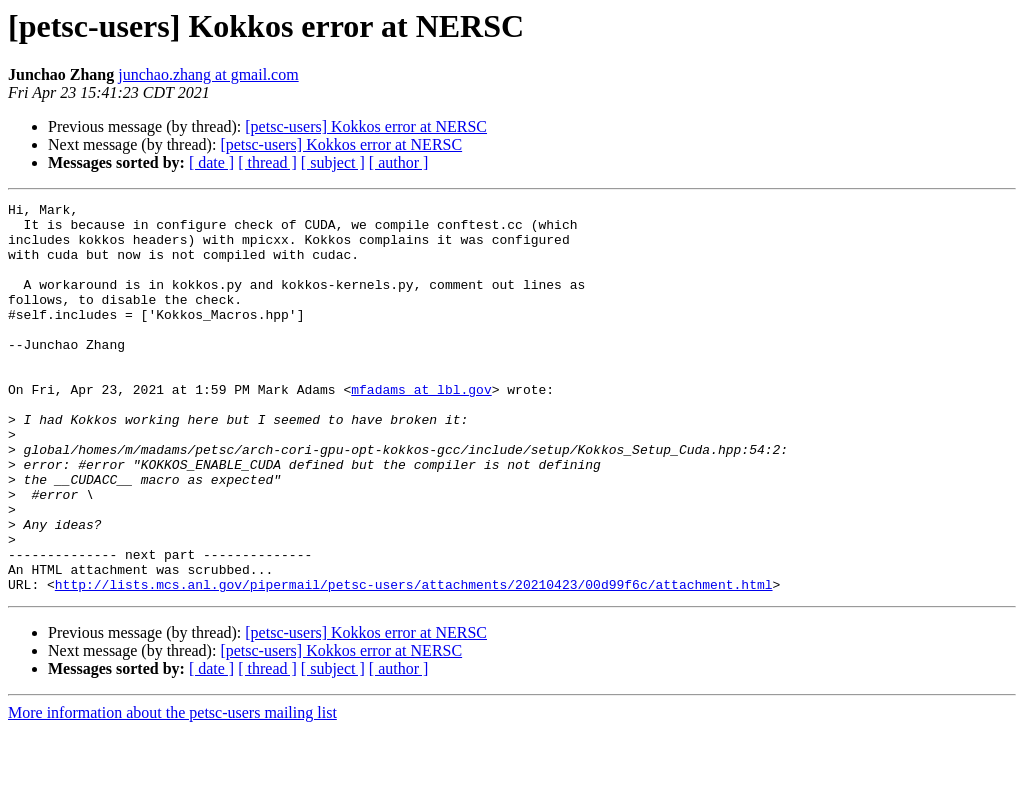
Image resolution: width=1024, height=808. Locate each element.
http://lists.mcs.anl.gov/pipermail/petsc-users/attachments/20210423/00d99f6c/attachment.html (414, 662)
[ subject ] (333, 162)
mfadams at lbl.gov (421, 428)
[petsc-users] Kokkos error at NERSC (366, 126)
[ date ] (211, 162)
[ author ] (399, 162)
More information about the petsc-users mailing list (172, 790)
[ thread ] (267, 162)
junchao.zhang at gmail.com (208, 74)
